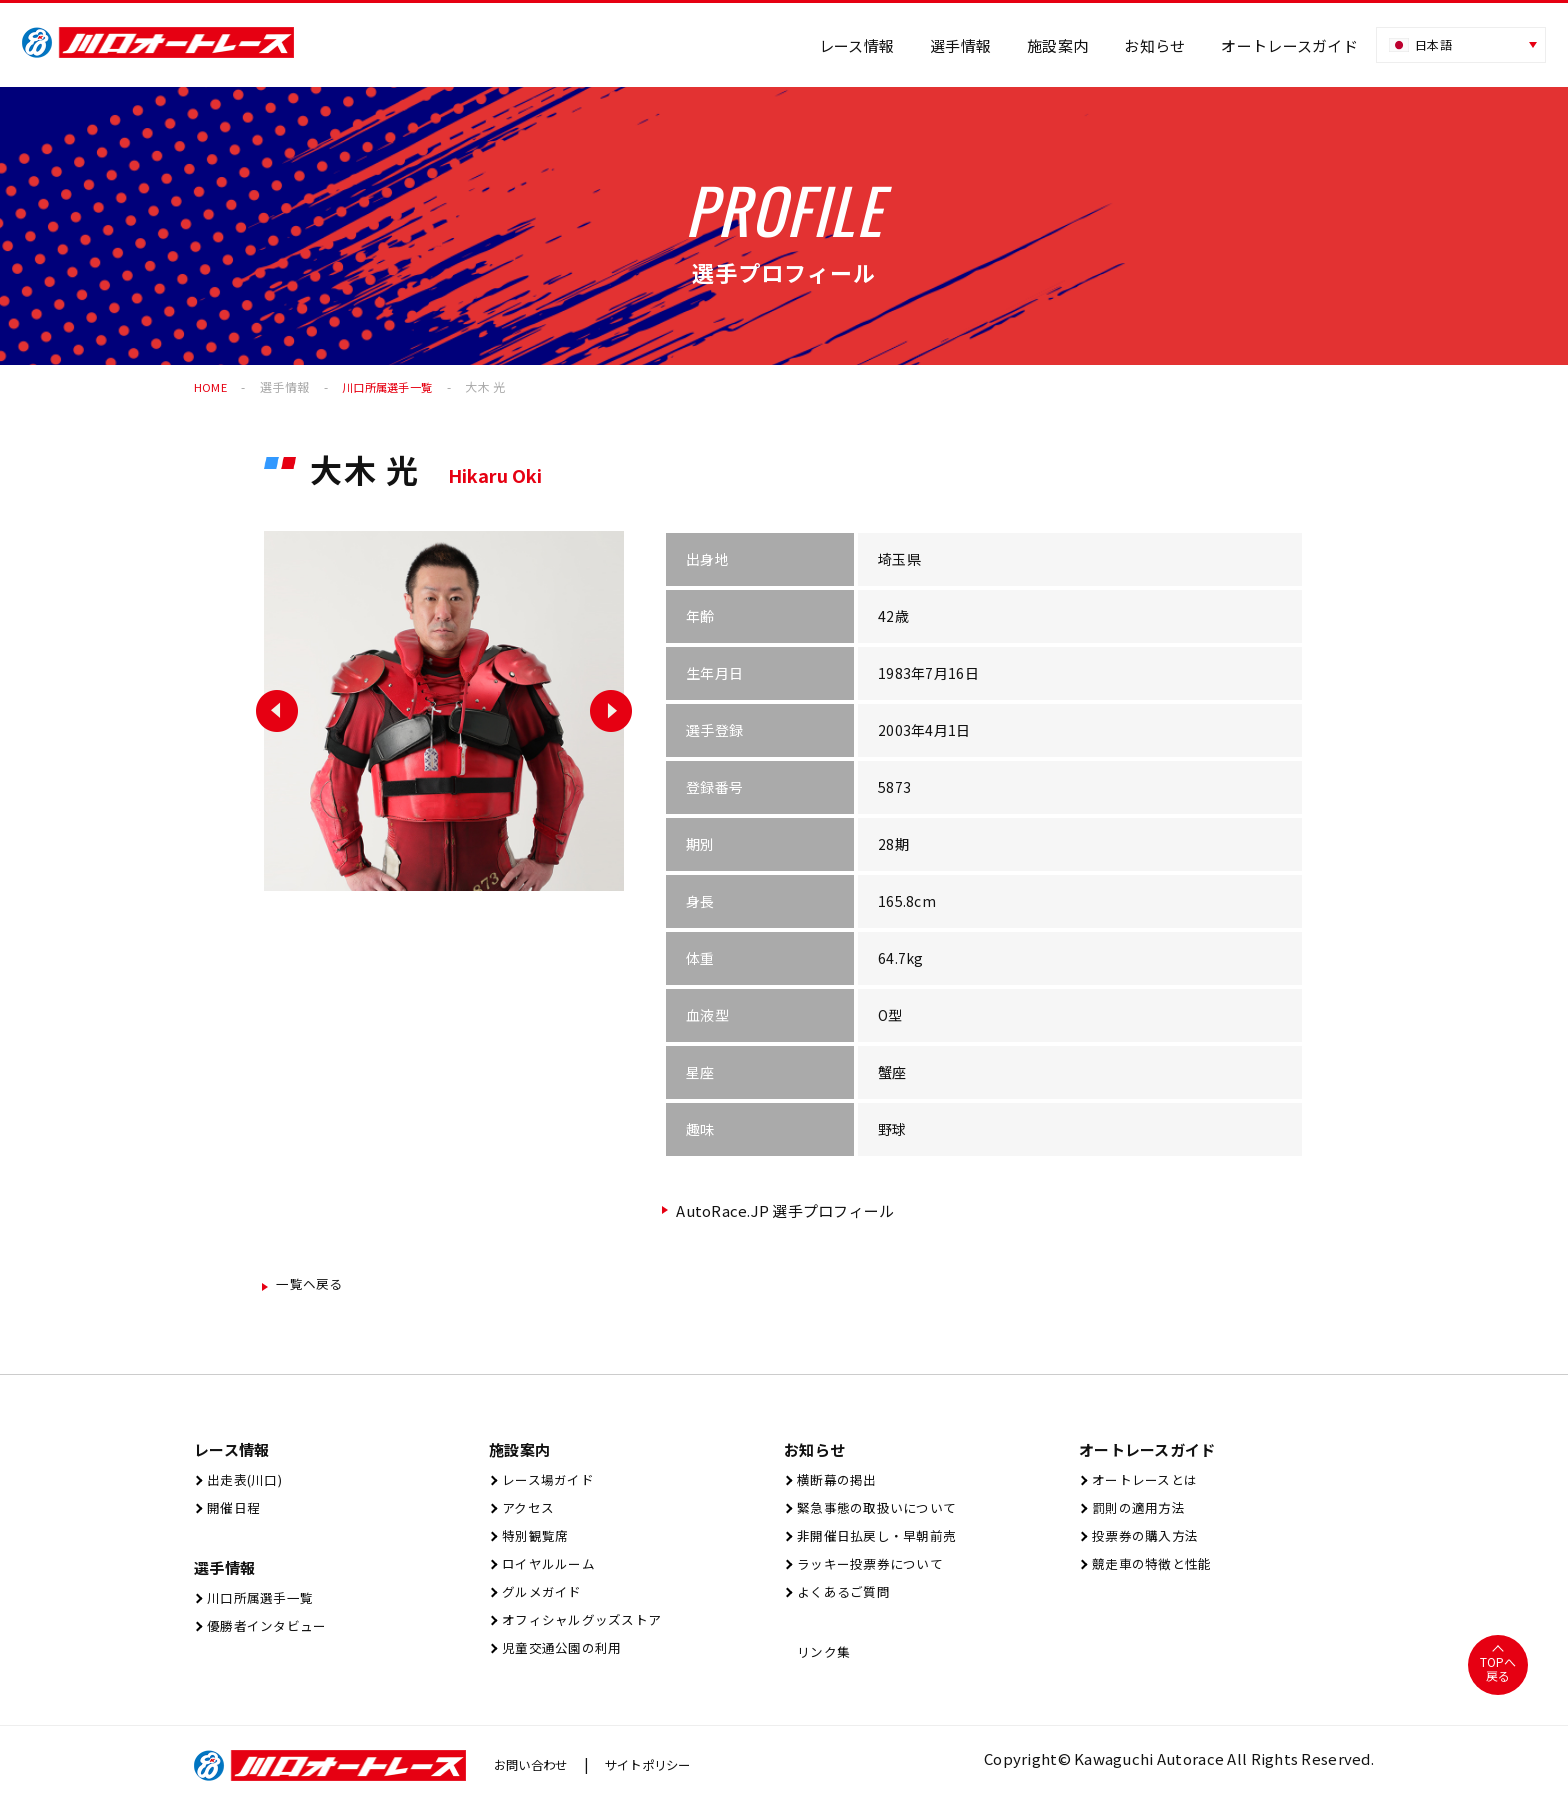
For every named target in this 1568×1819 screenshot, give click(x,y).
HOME (211, 386)
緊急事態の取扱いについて (883, 1513)
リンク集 (822, 1665)
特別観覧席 (535, 1543)
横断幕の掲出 (837, 1483)
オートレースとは (1147, 1483)
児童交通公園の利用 (565, 1663)
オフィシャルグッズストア (588, 1633)
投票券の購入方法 (1148, 1543)
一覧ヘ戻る (316, 1285)
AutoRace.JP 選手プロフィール (787, 1210)
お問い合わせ (537, 1780)
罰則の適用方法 (1140, 1513)
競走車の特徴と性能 (1155, 1573)
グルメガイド (542, 1603)
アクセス (526, 1513)
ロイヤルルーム (550, 1573)
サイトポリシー (667, 1780)
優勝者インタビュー (270, 1635)
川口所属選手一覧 (263, 1605)
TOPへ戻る (1497, 1684)
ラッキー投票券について (875, 1573)
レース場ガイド (549, 1483)
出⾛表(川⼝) (245, 1483)
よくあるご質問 (845, 1603)
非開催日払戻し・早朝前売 (883, 1543)
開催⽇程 (232, 1513)
